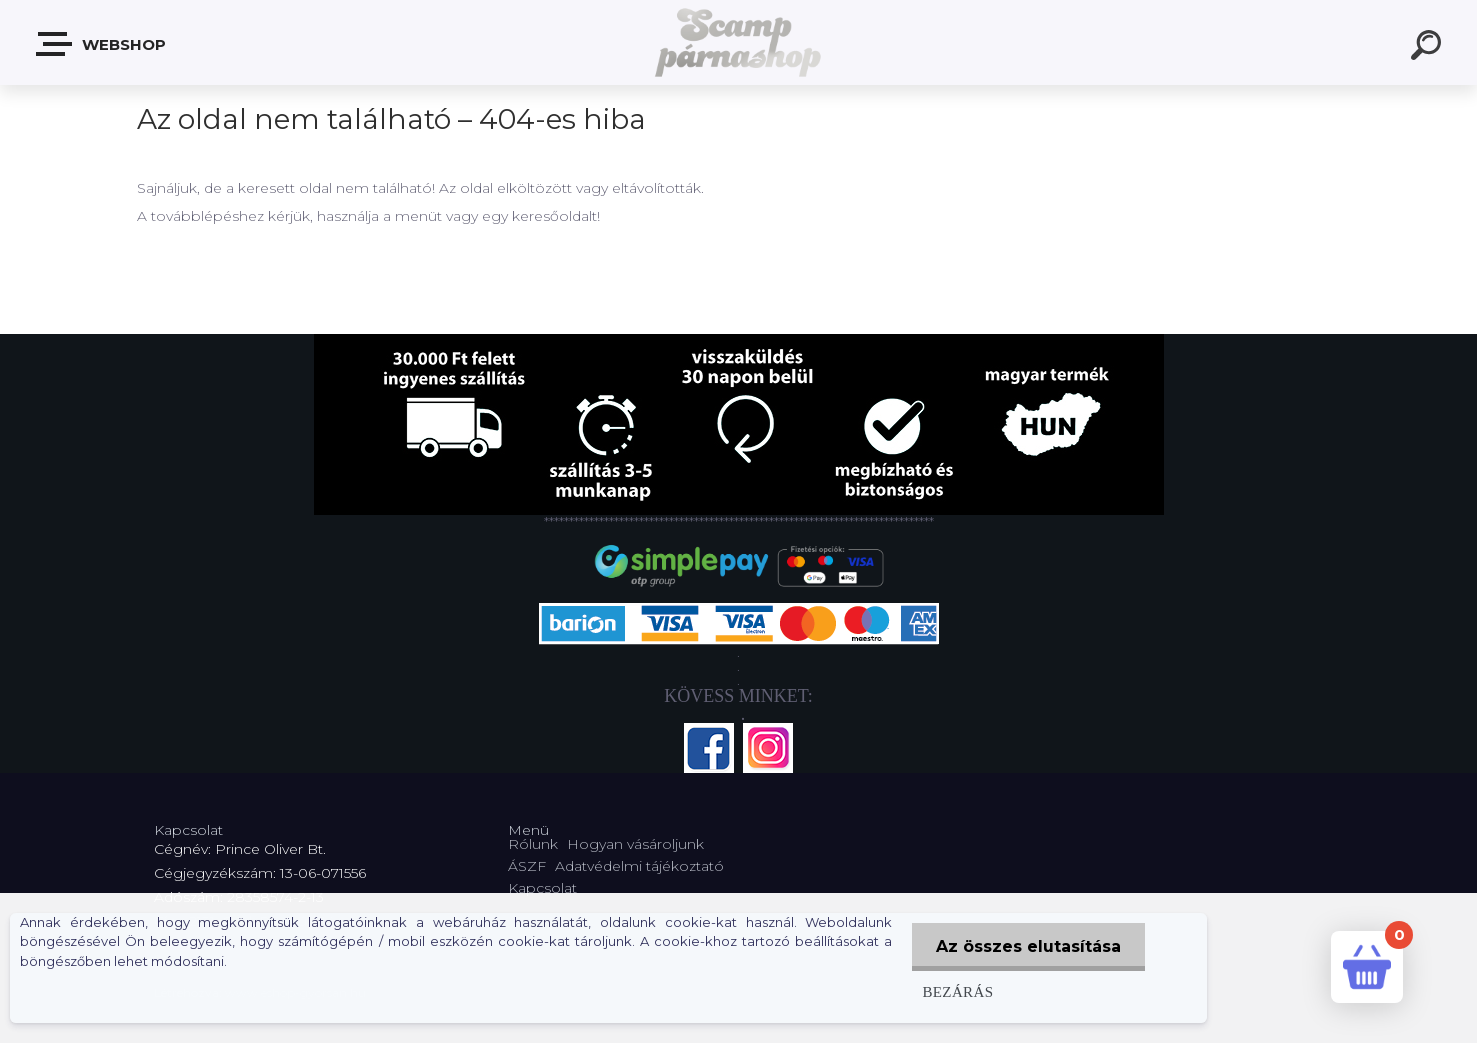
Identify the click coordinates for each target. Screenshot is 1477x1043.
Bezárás (956, 991)
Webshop (102, 44)
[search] (1429, 48)
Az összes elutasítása (1028, 946)
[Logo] (738, 42)
